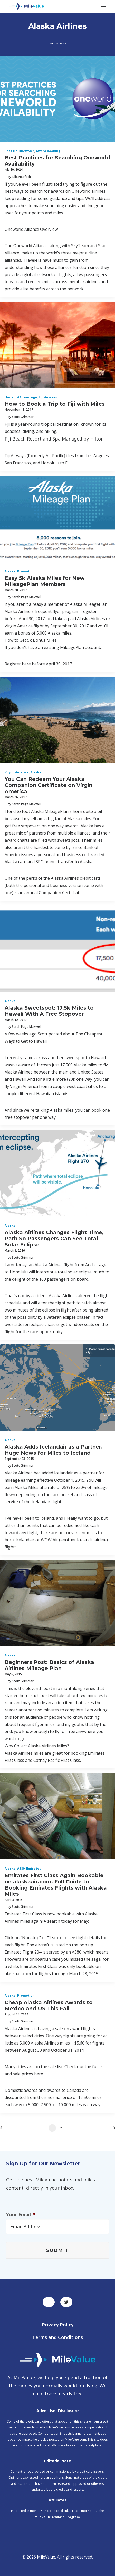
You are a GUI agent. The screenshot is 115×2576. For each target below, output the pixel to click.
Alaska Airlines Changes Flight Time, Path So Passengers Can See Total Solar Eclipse (54, 1238)
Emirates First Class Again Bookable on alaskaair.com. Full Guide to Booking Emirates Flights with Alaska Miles (56, 1884)
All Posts (58, 43)
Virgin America (17, 772)
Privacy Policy (57, 2325)
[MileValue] (26, 6)
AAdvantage (27, 397)
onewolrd (26, 151)
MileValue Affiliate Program (57, 2517)
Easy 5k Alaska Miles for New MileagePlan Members (45, 581)
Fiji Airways (48, 397)
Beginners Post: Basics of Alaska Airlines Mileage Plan (49, 1665)
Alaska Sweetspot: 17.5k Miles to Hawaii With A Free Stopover (49, 1011)
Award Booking (48, 151)
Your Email (20, 2214)
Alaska (10, 571)
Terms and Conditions (57, 2337)
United (10, 397)
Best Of (11, 151)
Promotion (26, 571)
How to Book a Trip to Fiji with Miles (55, 404)
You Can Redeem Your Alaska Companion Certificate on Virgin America (48, 785)
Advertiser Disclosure (57, 2410)
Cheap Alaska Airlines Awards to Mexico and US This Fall (49, 2005)
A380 (21, 1868)
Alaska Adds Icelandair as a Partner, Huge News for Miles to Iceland (54, 1450)
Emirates (33, 1868)
